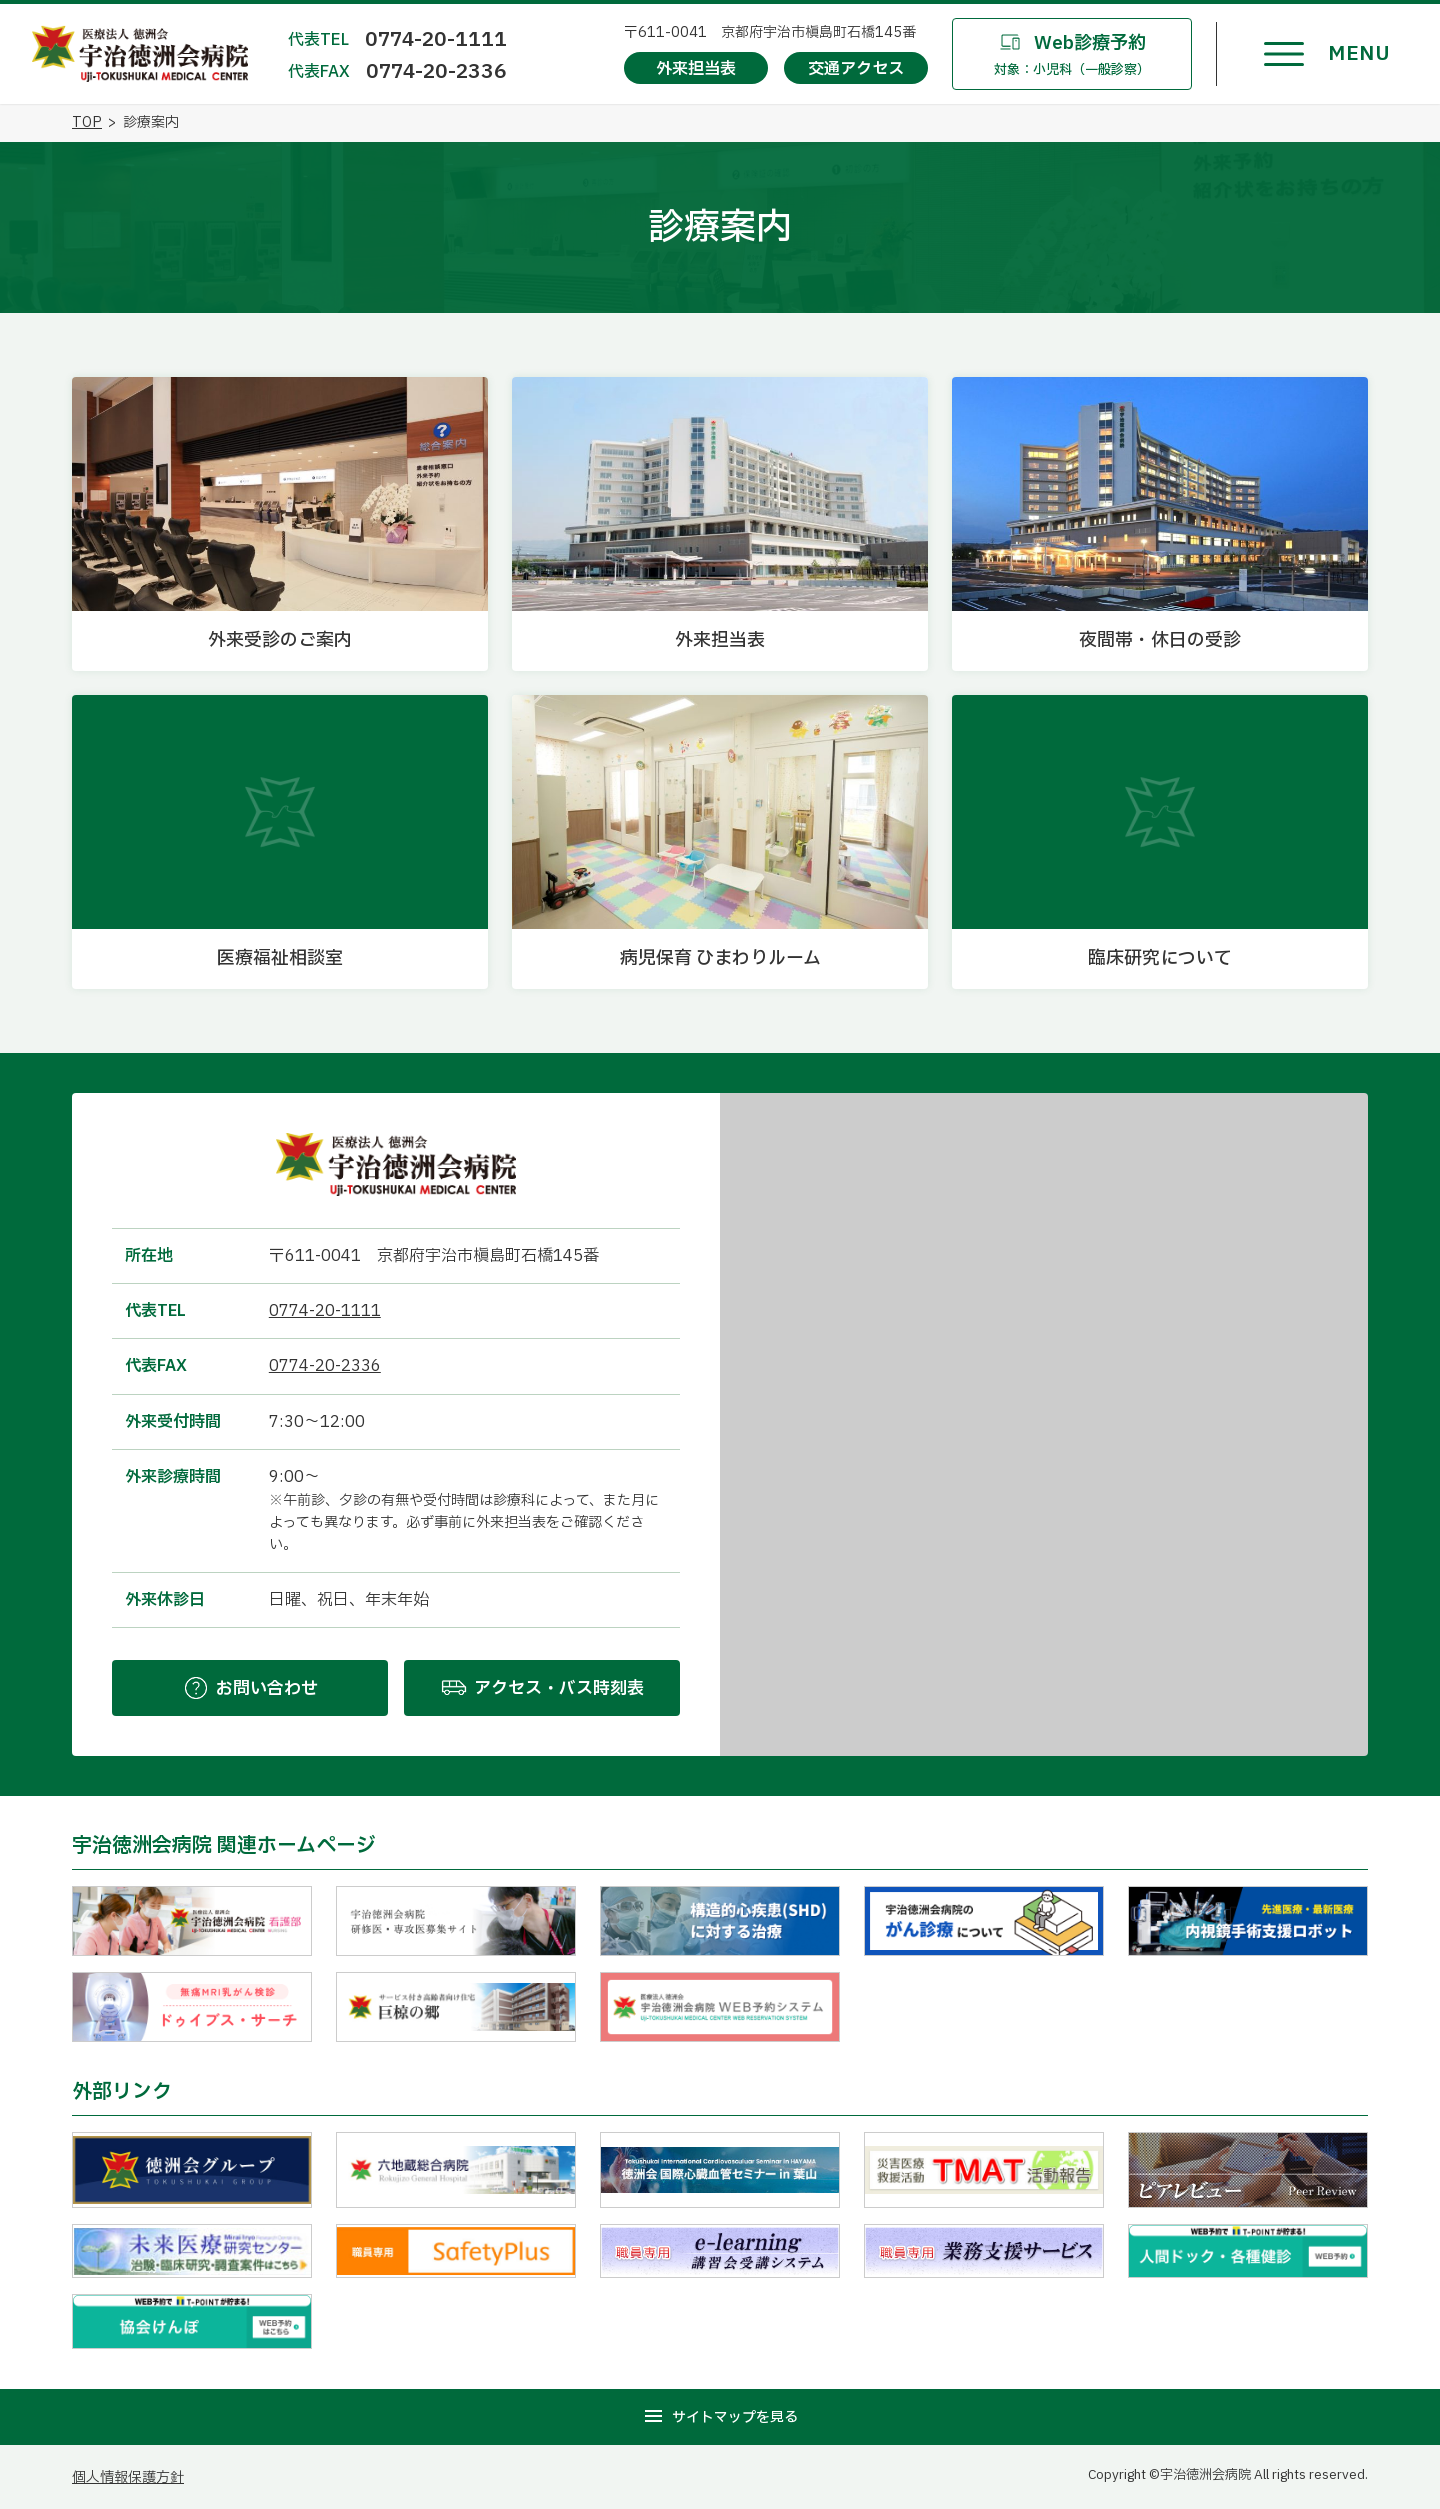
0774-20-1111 (436, 40)
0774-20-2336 (436, 72)
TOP (87, 122)
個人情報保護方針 (128, 2477)
